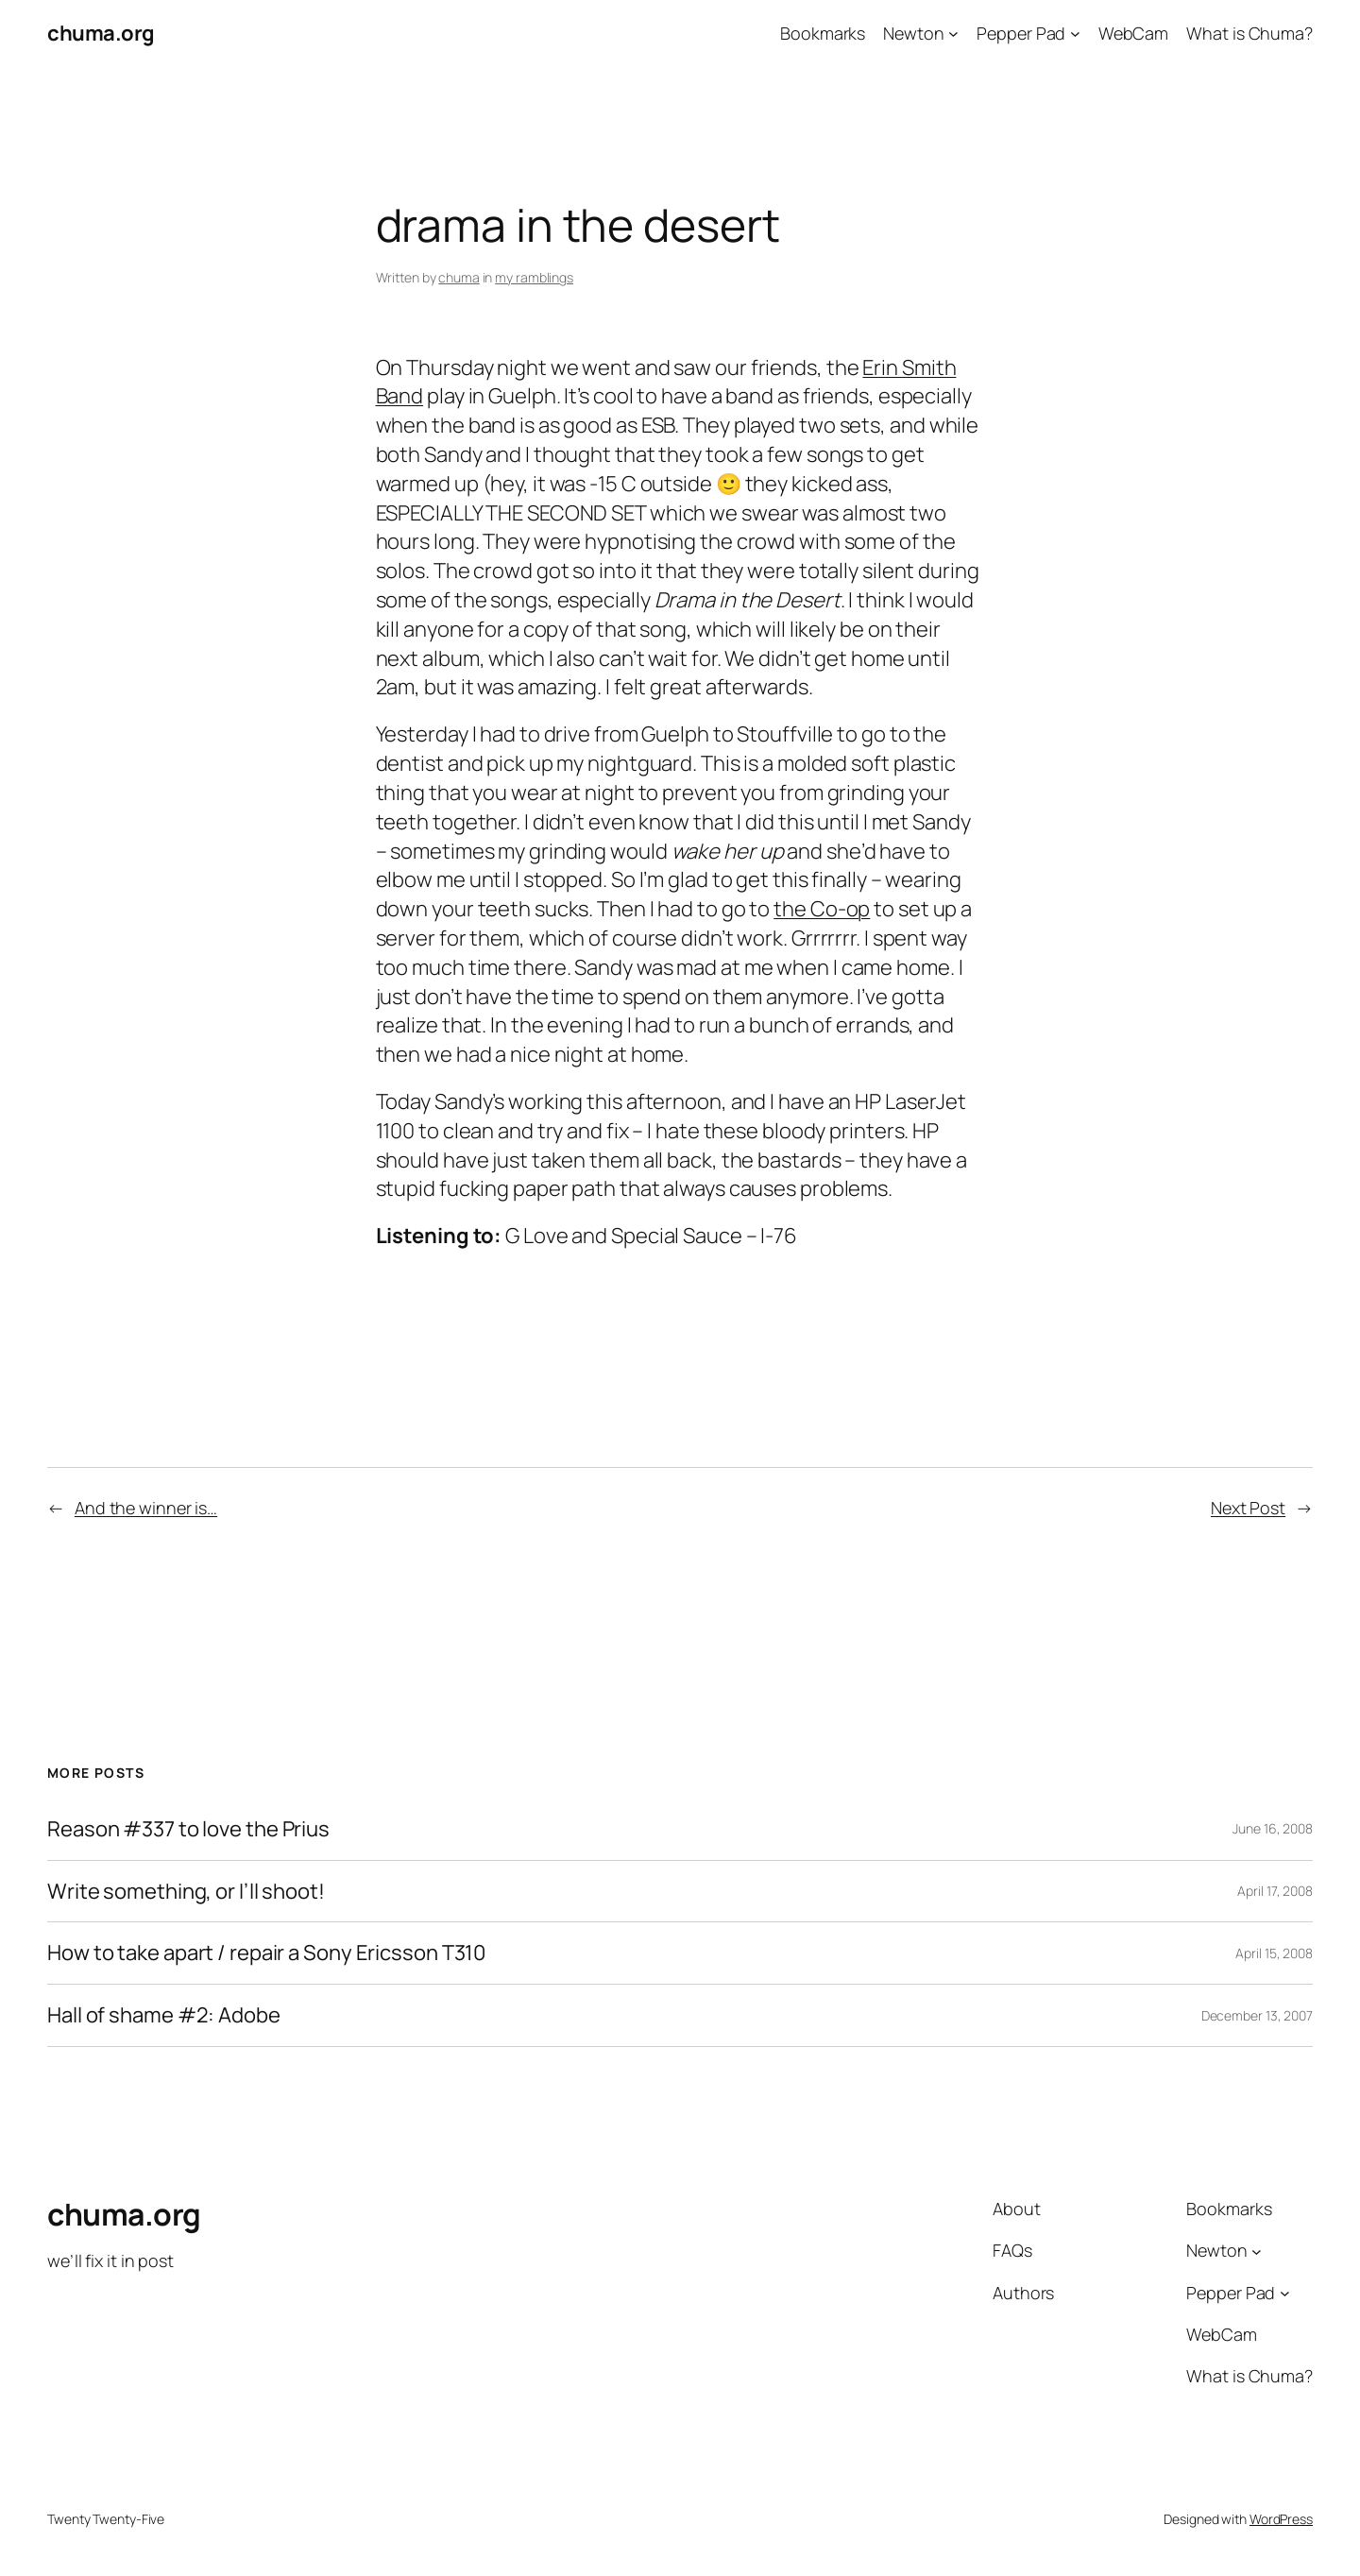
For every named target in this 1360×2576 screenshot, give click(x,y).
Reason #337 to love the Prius (188, 1829)
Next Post (1248, 1507)
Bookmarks (822, 33)
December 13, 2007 (1257, 2015)
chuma (459, 277)
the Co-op (822, 909)
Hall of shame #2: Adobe (163, 2015)
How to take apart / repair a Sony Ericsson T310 (266, 1953)
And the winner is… (146, 1507)
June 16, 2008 (1272, 1828)
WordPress (1281, 2519)
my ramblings (534, 277)
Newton (913, 33)
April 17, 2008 (1275, 1891)
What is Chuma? (1249, 33)
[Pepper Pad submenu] (1075, 33)
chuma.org (101, 33)
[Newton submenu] (953, 33)
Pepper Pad (1021, 33)
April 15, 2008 (1274, 1953)
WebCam (1133, 33)
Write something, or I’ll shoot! (186, 1891)
